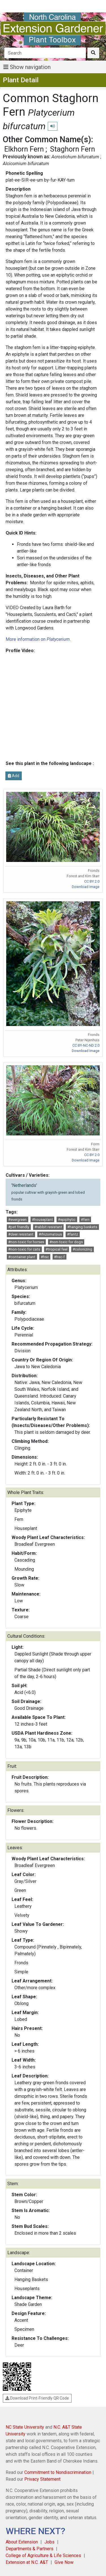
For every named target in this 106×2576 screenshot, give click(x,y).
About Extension (22, 2542)
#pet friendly (18, 1227)
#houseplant (42, 1219)
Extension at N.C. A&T (27, 2562)
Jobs (49, 2542)
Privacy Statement (42, 2479)
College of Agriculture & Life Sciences (43, 2555)
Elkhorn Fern (24, 149)
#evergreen (17, 1219)
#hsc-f (59, 1257)
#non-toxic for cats (24, 1249)
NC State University (25, 2427)
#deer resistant (20, 1234)
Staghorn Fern (72, 149)
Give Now (64, 2562)
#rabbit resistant (48, 1227)
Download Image (85, 887)
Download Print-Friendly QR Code (37, 2398)
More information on (38, 639)
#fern (85, 1219)
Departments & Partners (29, 2548)
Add (13, 775)
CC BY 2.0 (91, 881)
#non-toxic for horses (26, 1242)
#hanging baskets (82, 1227)
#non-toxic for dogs (66, 1242)
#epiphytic (66, 1219)
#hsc (45, 1257)
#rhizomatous (50, 1234)
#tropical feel (57, 1249)
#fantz (72, 1234)
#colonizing (82, 1249)
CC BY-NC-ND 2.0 (85, 1045)
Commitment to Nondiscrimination (57, 2472)
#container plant (21, 1257)
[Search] (45, 53)
